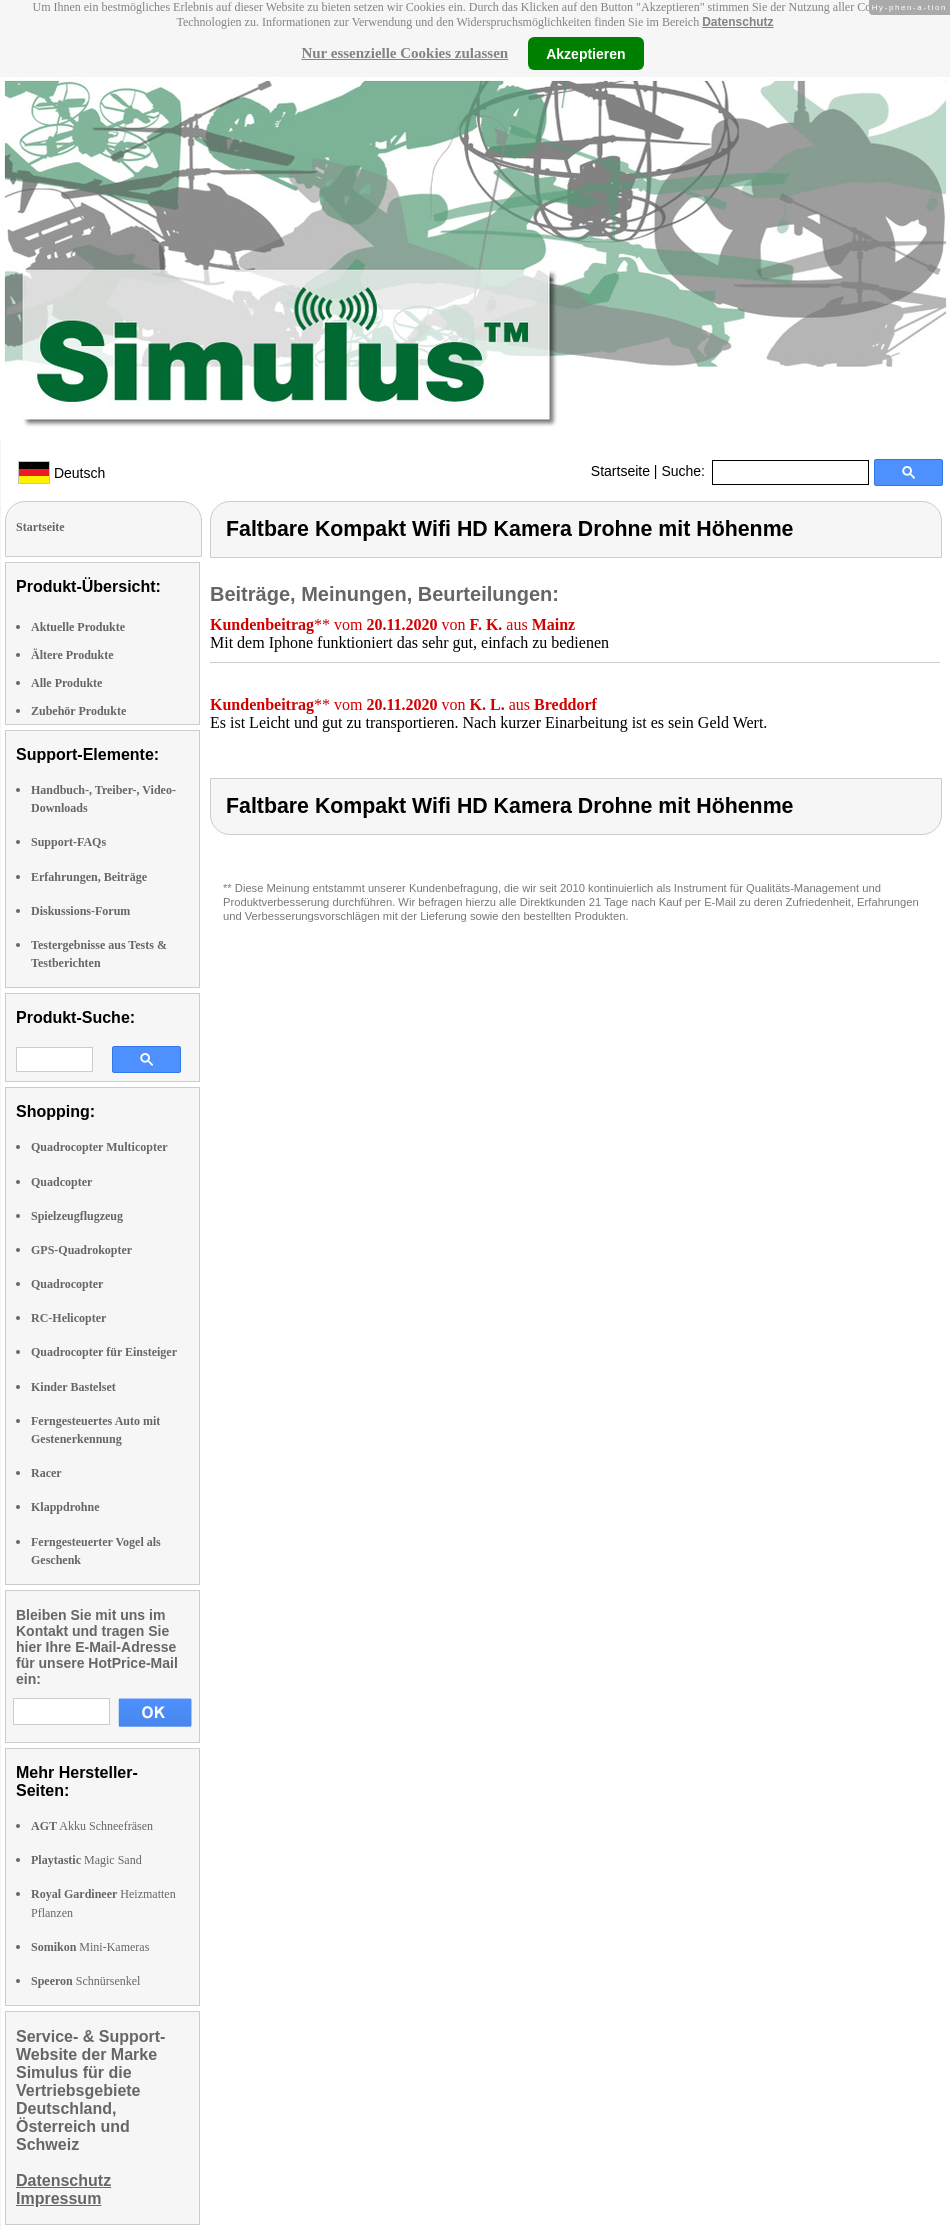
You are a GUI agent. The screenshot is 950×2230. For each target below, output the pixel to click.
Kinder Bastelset (73, 1387)
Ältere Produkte (72, 655)
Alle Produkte (66, 683)
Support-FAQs (68, 842)
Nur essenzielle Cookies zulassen (404, 53)
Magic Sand (86, 1860)
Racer (46, 1473)
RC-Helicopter (68, 1318)
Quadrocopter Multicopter (99, 1147)
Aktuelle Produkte (78, 627)
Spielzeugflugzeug (77, 1216)
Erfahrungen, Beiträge (89, 877)
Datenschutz (737, 22)
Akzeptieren (585, 53)
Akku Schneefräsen (92, 1826)
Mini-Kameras (90, 1947)
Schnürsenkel (85, 1981)
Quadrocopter (67, 1284)
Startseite (620, 471)
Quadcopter (61, 1182)
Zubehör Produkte (78, 711)
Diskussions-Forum (80, 911)
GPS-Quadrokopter (81, 1250)
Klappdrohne (65, 1507)
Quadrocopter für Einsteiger (104, 1352)
